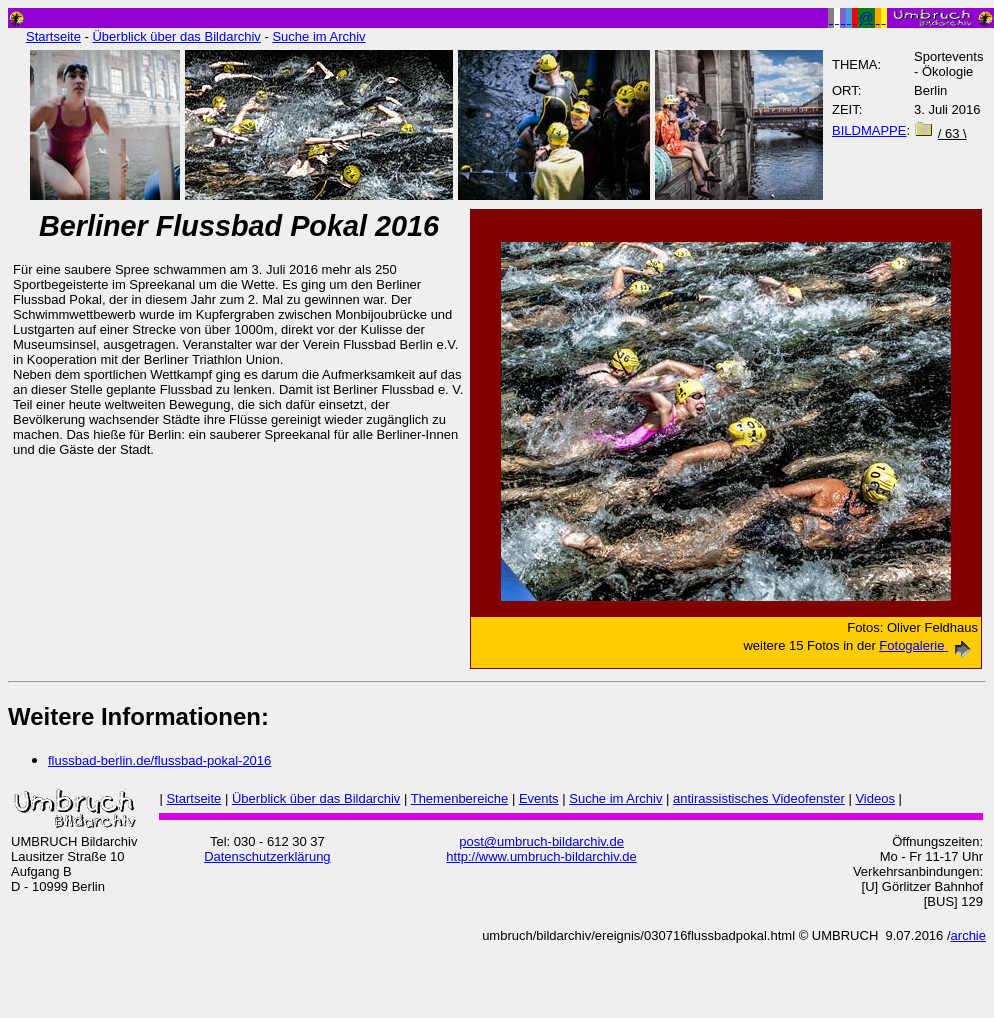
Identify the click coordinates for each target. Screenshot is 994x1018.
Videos (875, 798)
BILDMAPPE (869, 130)
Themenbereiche (460, 798)
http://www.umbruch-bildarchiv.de (541, 856)
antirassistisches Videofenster (759, 798)
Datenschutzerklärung (267, 856)
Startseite (53, 36)
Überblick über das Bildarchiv (176, 36)
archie (968, 935)
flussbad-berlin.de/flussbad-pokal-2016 (159, 760)
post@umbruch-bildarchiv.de (541, 841)
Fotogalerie (928, 645)
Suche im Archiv (318, 36)
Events (539, 798)
